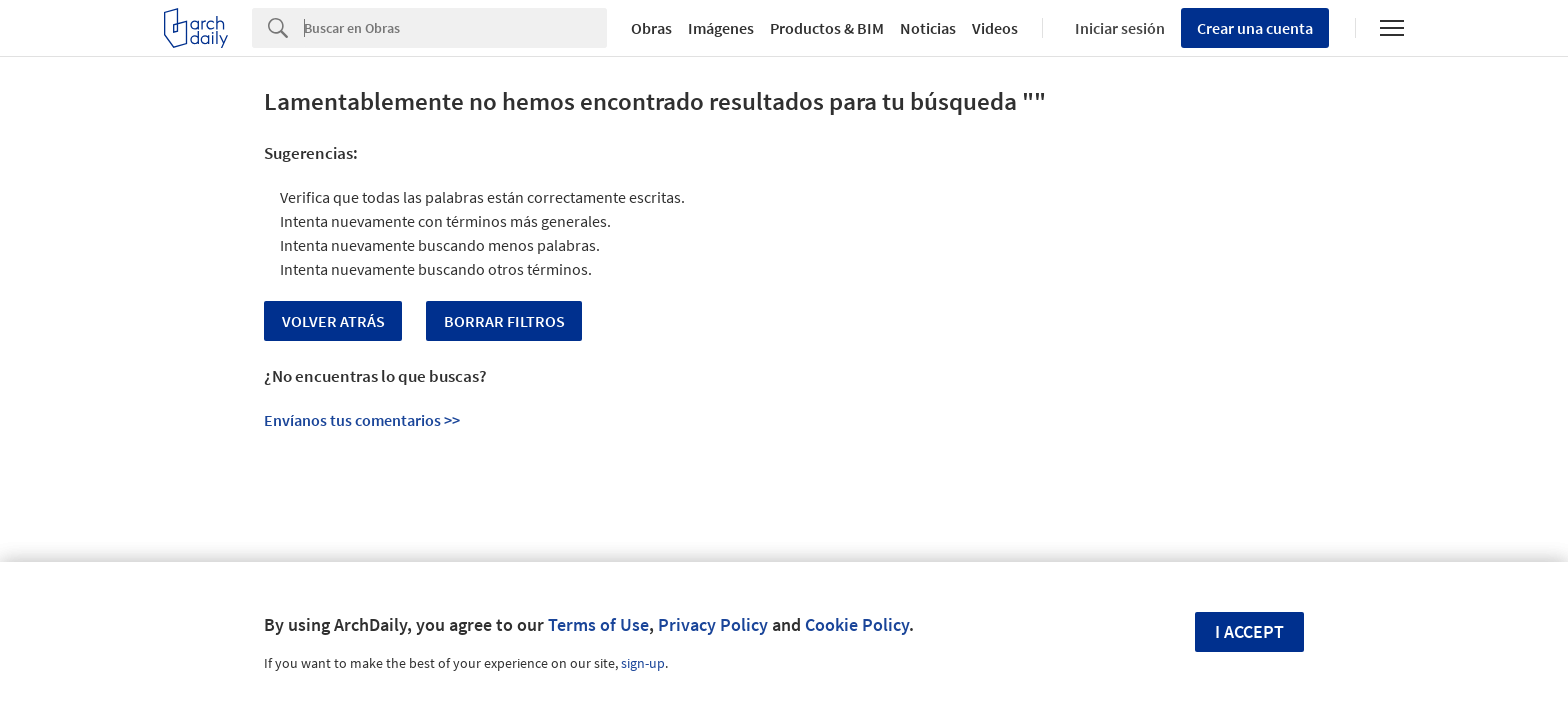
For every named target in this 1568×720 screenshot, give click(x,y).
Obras (651, 28)
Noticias (928, 28)
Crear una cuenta (1255, 28)
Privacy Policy (713, 624)
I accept (1249, 631)
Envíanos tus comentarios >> (362, 420)
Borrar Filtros (504, 321)
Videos (995, 28)
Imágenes (721, 28)
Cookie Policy (857, 624)
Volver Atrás (333, 321)
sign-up (643, 663)
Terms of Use (598, 624)
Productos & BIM (827, 28)
